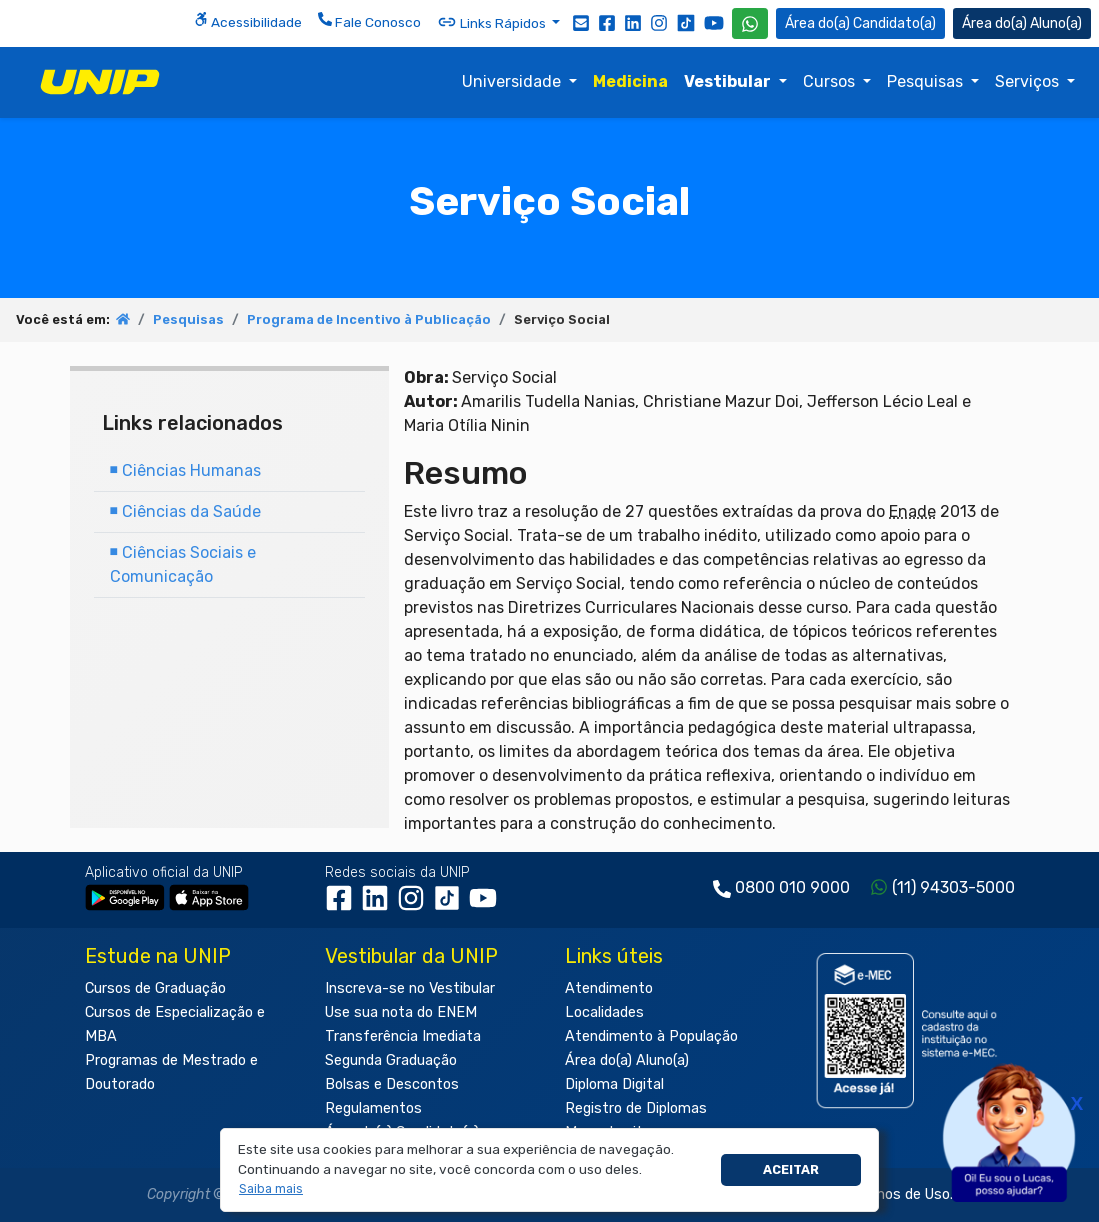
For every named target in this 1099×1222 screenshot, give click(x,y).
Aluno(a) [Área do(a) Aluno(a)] (1022, 23)
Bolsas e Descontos (392, 1084)
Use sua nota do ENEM (401, 1012)
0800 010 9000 (792, 887)
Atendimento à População (651, 1036)
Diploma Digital (614, 1084)
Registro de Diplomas (636, 1108)
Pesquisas (927, 81)
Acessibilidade (248, 21)
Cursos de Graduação (155, 988)
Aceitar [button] (791, 1169)
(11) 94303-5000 (953, 887)
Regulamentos (373, 1108)
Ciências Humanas (185, 470)
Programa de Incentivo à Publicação (369, 319)
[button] (271, 1189)
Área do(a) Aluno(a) (627, 1060)
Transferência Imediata (403, 1036)
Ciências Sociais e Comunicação (183, 564)
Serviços (1029, 81)
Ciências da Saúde (185, 511)
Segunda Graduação (391, 1060)
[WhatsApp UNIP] (750, 23)
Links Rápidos (493, 22)
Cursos (831, 81)
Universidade (513, 81)
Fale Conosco (369, 21)
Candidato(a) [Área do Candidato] (860, 23)
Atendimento (609, 988)
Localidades (604, 1012)
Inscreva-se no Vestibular (410, 988)
